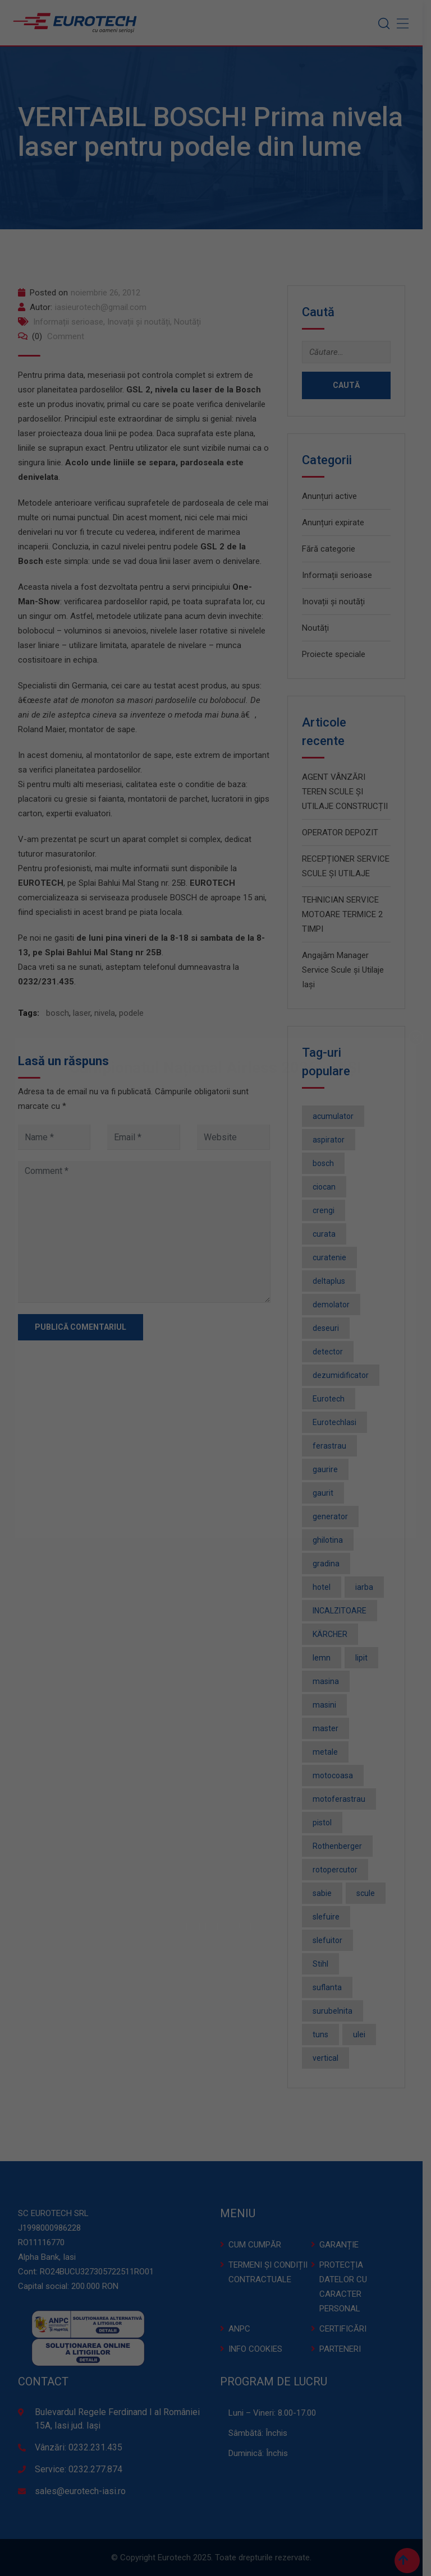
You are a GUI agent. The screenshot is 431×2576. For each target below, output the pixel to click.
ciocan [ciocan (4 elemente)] (328, 1186)
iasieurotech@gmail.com (104, 307)
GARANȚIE (343, 2245)
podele (135, 1013)
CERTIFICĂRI (346, 2329)
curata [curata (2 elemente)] (328, 1233)
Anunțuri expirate (337, 522)
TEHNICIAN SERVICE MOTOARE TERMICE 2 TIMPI (346, 914)
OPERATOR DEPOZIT (344, 832)
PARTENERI (344, 2349)
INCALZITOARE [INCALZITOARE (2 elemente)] (343, 1610)
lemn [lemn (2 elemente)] (325, 1657)
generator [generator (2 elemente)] (334, 1516)
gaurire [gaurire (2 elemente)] (329, 1469)
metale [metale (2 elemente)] (329, 1751)
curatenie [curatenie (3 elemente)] (333, 1257)
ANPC (243, 2329)
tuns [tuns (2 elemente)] (324, 2034)
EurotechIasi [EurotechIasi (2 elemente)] (338, 1422)
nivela (108, 1013)
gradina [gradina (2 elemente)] (330, 1563)
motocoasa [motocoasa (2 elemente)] (337, 1775)
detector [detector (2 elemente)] (332, 1351)
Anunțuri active (333, 496)
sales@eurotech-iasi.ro (84, 2491)
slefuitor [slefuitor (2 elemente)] (331, 1940)
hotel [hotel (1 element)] (325, 1587)
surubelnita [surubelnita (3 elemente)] (336, 2010)
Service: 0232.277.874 (82, 2469)
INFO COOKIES (259, 2349)
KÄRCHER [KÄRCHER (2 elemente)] (334, 1634)
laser (85, 1013)
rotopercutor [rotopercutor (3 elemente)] (339, 1869)
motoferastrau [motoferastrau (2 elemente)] (343, 1799)
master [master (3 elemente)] (329, 1728)
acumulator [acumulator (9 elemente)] (337, 1116)
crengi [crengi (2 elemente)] (327, 1210)
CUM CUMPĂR (258, 2245)
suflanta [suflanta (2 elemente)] (331, 1987)
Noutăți (191, 322)
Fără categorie (332, 549)
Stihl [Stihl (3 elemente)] (324, 1963)
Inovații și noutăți (142, 322)
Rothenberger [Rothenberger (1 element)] (341, 1846)
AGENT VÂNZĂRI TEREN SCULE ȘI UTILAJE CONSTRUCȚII (349, 791)
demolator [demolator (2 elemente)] (335, 1304)
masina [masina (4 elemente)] (330, 1681)
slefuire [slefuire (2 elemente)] (330, 1916)
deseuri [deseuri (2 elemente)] (330, 1328)
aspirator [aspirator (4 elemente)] (333, 1139)
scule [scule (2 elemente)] (369, 1893)
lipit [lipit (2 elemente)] (365, 1657)
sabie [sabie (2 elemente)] (326, 1893)
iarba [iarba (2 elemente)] (368, 1587)
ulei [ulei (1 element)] (363, 2034)
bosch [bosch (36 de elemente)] (327, 1163)
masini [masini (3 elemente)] (328, 1704)
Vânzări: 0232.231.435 (82, 2447)
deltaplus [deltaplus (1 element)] (333, 1281)
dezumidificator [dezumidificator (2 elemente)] (345, 1375)
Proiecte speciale (337, 654)
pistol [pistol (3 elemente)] (326, 1822)
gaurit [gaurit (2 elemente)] (327, 1492)
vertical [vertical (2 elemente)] (329, 2058)
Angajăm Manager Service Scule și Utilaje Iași (347, 969)
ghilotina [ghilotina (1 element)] (332, 1540)
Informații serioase (72, 322)
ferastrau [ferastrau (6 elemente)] (333, 1445)
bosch (61, 1013)
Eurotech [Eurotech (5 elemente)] (333, 1398)
